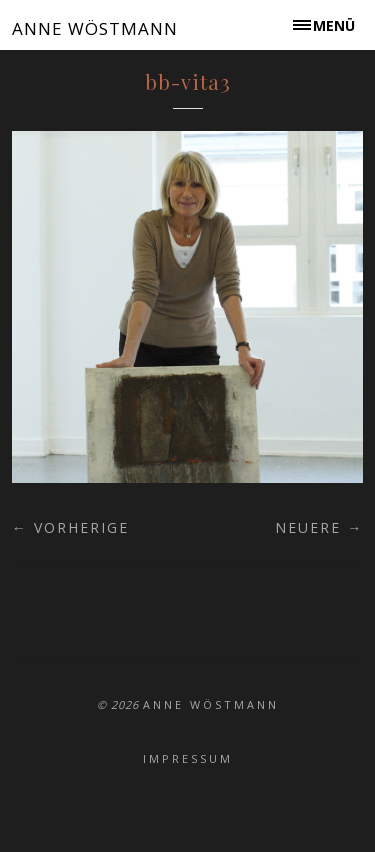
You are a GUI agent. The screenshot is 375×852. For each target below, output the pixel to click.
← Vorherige (70, 527)
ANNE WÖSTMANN (95, 28)
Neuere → (319, 527)
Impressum (188, 758)
